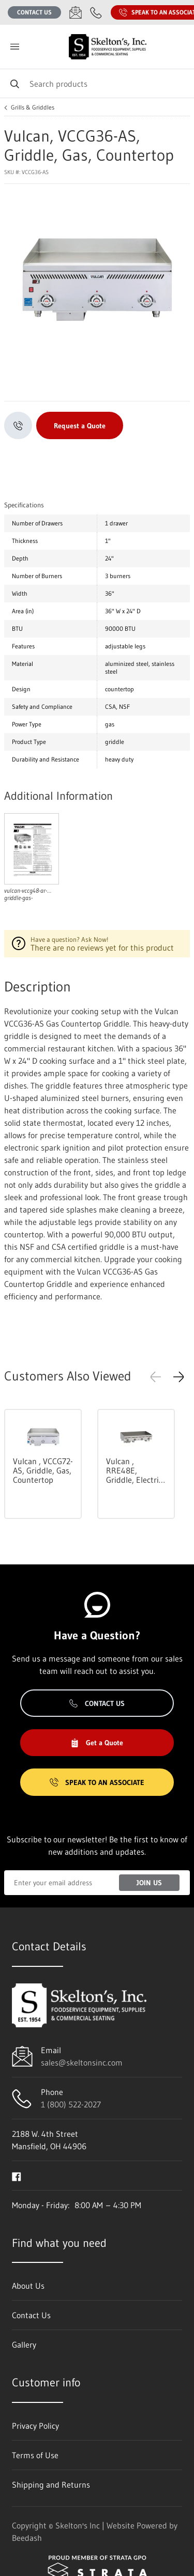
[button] (178, 1377)
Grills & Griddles (32, 107)
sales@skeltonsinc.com (82, 2062)
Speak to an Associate (97, 1782)
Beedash (27, 2538)
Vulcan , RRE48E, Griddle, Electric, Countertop (135, 1470)
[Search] (97, 83)
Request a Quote (80, 425)
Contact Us (34, 12)
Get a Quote (96, 1742)
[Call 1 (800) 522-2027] (96, 12)
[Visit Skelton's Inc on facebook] (16, 2175)
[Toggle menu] (14, 46)
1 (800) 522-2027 (71, 2104)
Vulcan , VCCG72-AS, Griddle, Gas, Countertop (43, 1470)
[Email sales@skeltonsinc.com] (75, 12)
